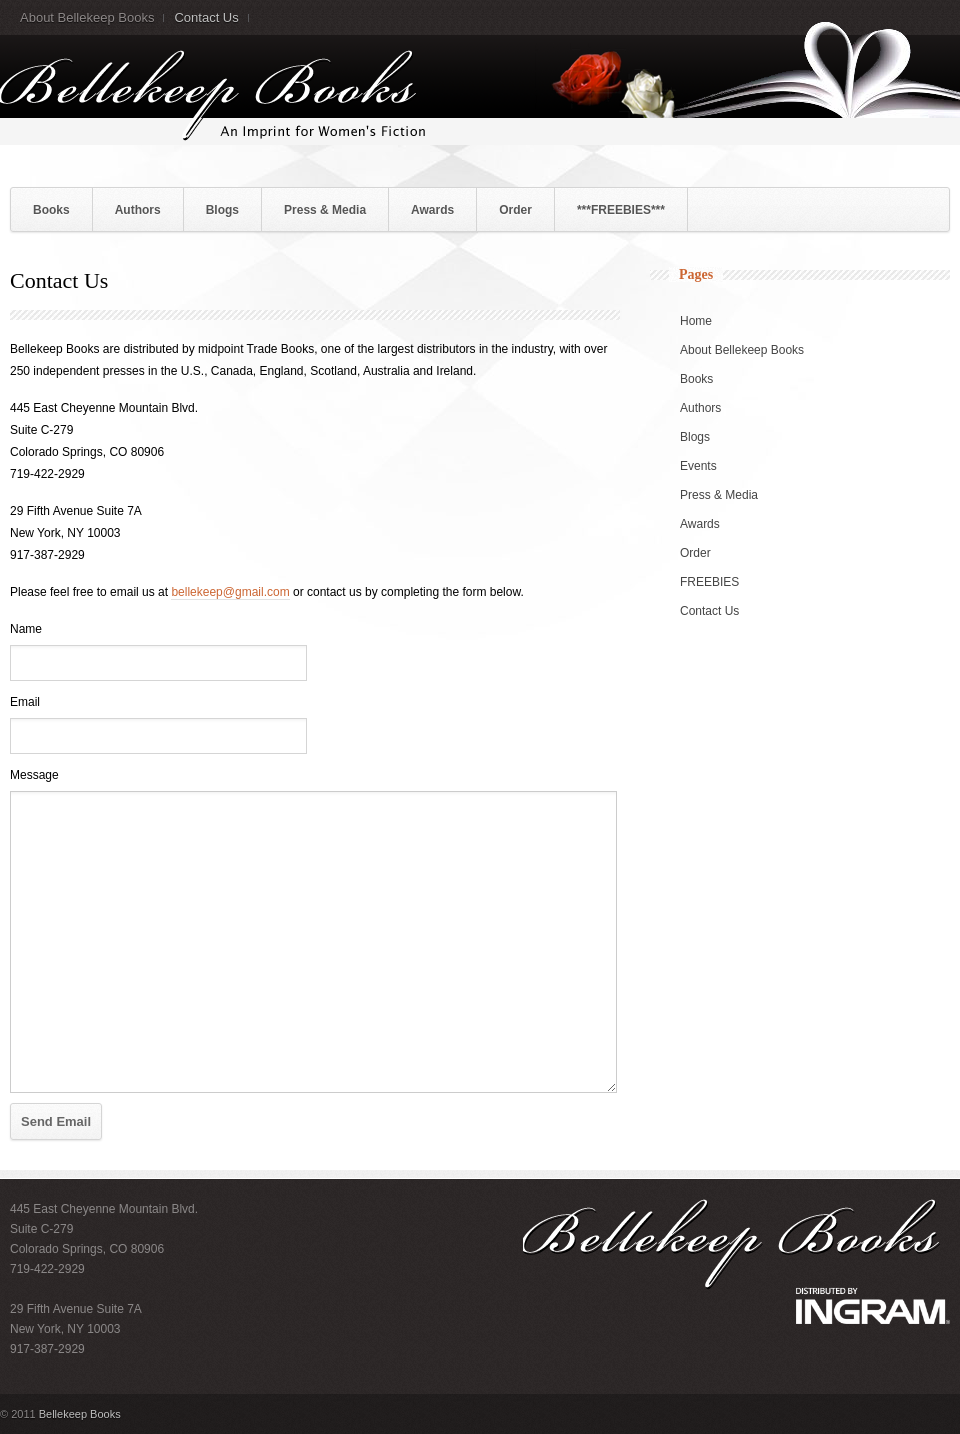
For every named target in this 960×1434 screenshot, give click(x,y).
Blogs (222, 210)
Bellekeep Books (80, 1414)
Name (26, 629)
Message (34, 775)
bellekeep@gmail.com (230, 592)
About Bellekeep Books (87, 17)
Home (696, 321)
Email (25, 702)
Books (51, 210)
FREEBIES (709, 582)
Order (515, 210)
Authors (138, 210)
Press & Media (325, 210)
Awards (432, 210)
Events (698, 466)
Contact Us (206, 17)
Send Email (56, 1121)
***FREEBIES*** (621, 210)
